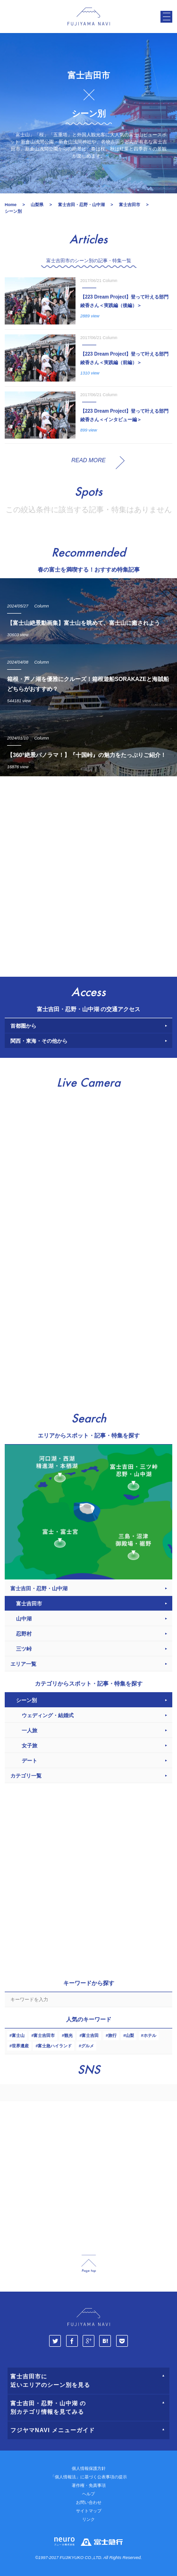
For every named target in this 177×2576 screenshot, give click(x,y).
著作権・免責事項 (89, 2485)
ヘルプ (88, 2494)
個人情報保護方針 (89, 2468)
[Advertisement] (88, 874)
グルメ (87, 2046)
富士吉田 (90, 2035)
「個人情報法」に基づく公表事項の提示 (89, 2477)
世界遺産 (20, 2046)
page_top (88, 2264)
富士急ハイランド (55, 2046)
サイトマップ (88, 2511)
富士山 (18, 2035)
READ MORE (88, 460)
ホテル (149, 2035)
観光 (68, 2035)
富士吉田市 (44, 2035)
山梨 (130, 2035)
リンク (88, 2519)
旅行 (112, 2035)
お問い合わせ (88, 2502)
